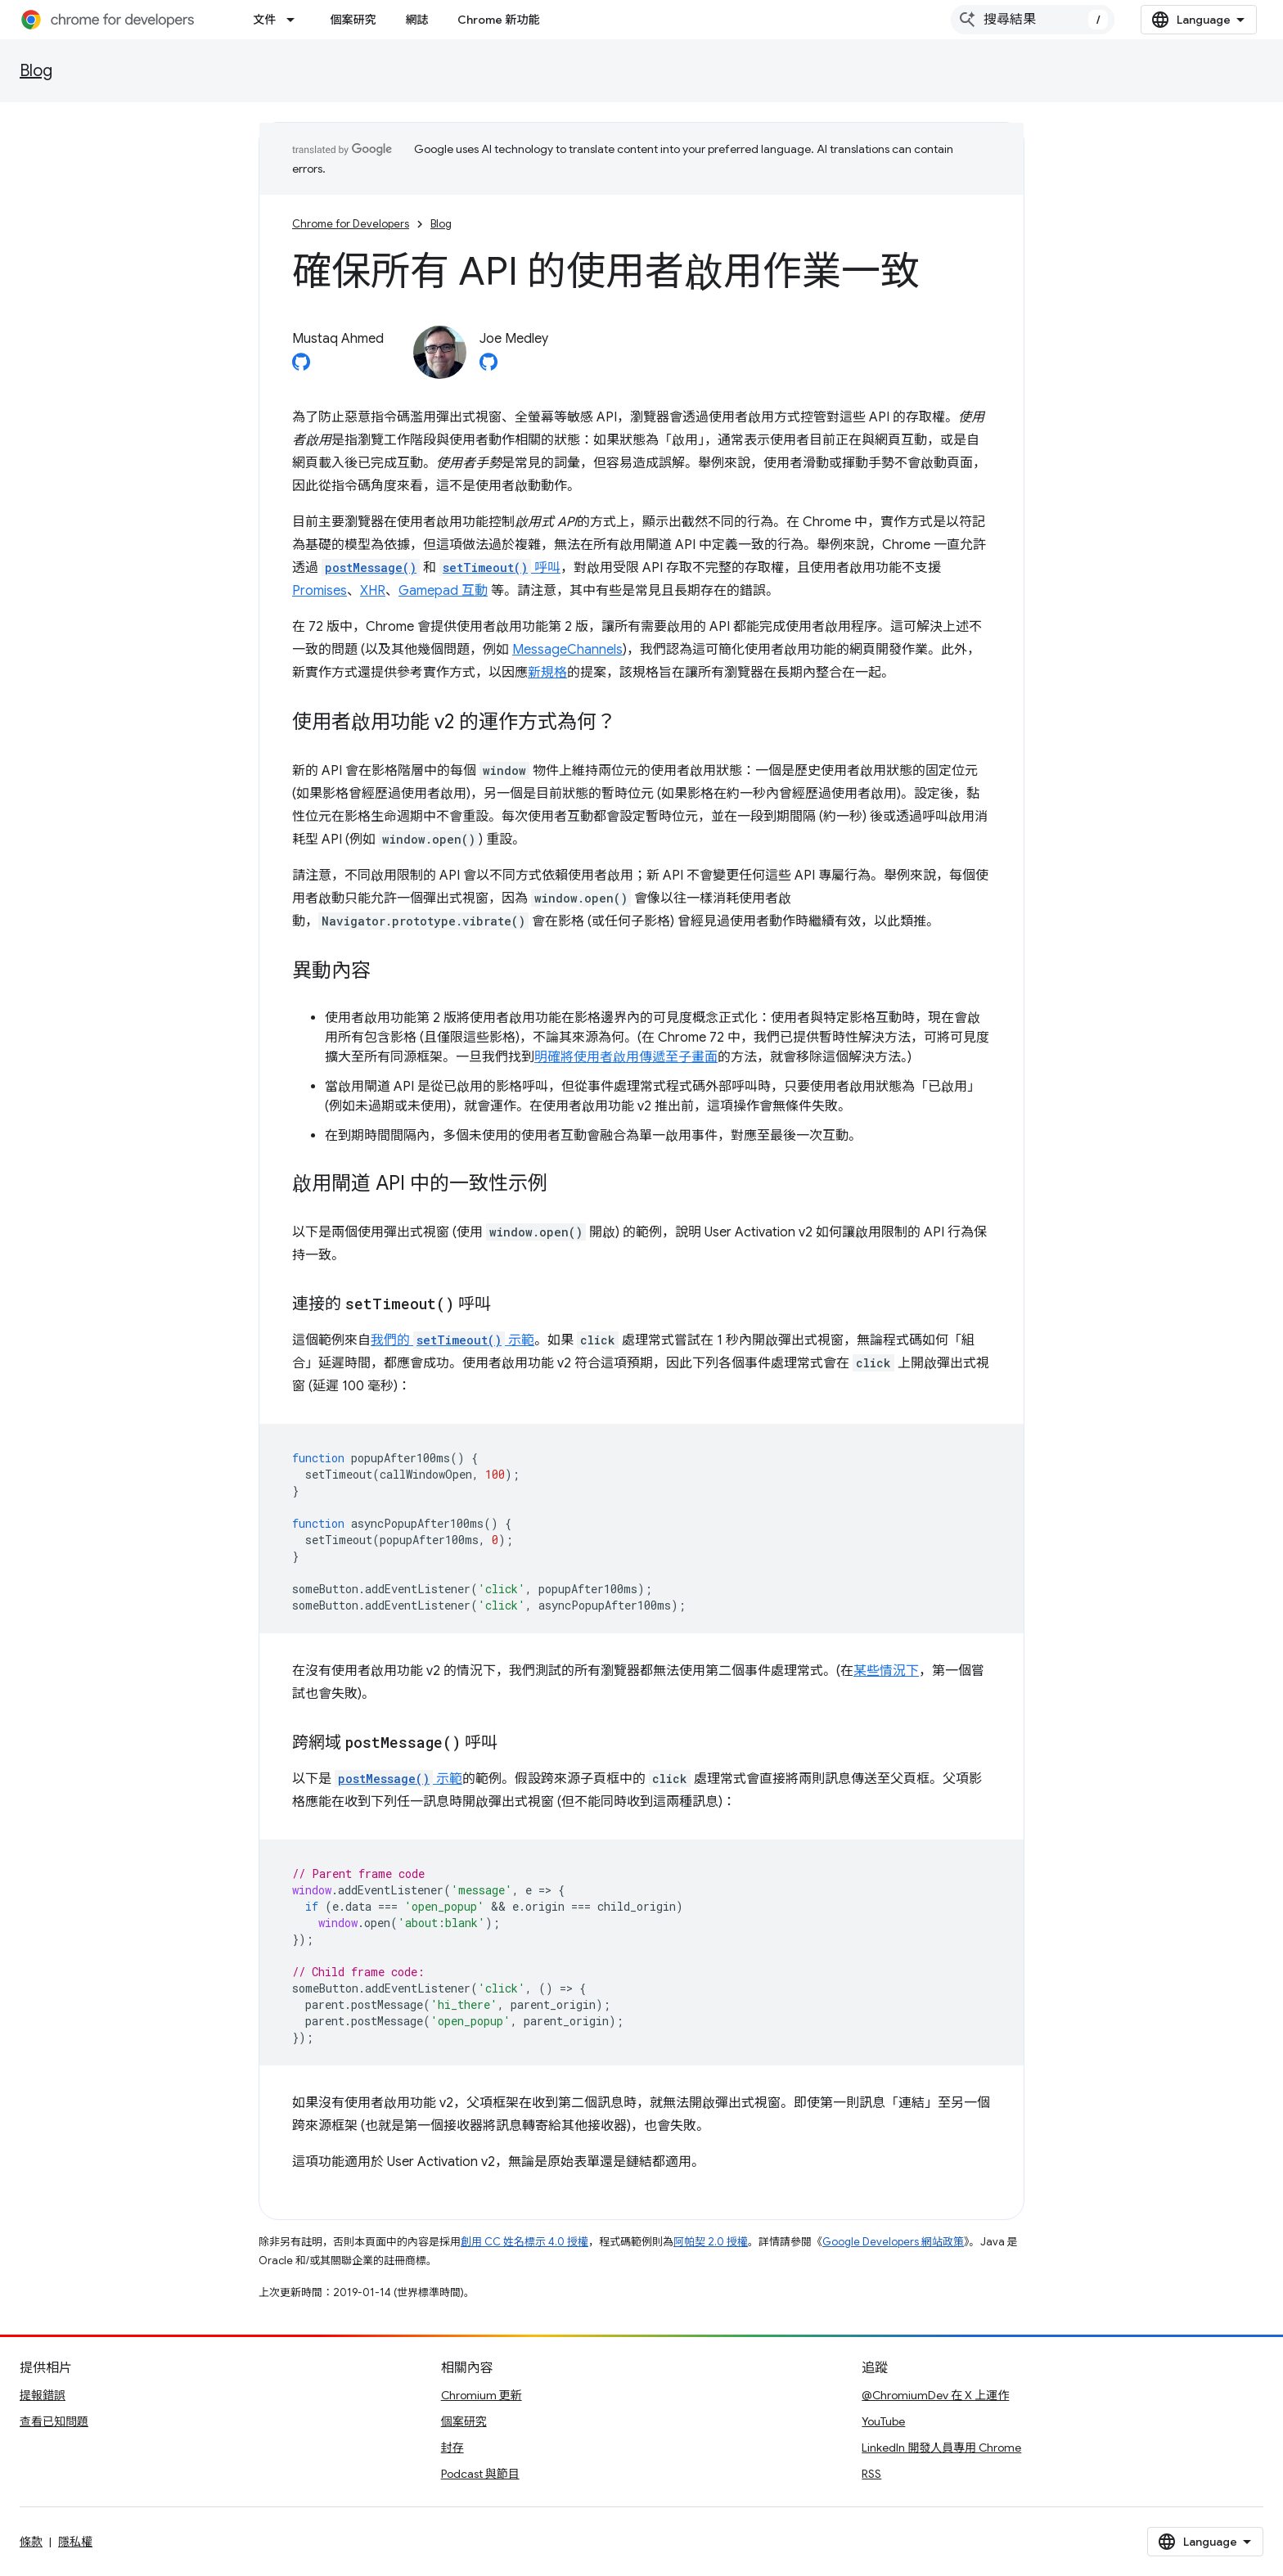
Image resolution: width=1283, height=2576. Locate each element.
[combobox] (1032, 19)
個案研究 (353, 19)
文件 (264, 19)
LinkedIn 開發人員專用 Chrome (941, 2447)
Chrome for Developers (350, 224)
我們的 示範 (452, 1340)
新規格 (547, 672)
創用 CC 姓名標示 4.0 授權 (524, 2242)
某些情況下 (886, 1671)
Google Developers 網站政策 (893, 2242)
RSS (871, 2473)
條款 (31, 2541)
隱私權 (75, 2541)
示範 (398, 1779)
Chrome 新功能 (498, 19)
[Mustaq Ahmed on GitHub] (301, 367)
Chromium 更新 (481, 2395)
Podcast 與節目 (480, 2473)
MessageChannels (567, 650)
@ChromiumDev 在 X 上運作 (935, 2395)
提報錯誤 (42, 2395)
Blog (36, 71)
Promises (319, 591)
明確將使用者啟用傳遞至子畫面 (626, 1057)
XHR (372, 591)
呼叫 (499, 568)
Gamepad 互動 (443, 591)
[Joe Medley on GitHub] (488, 367)
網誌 (416, 19)
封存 (452, 2447)
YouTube (883, 2421)
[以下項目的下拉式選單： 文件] (295, 19)
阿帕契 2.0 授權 (710, 2242)
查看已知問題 (54, 2421)
